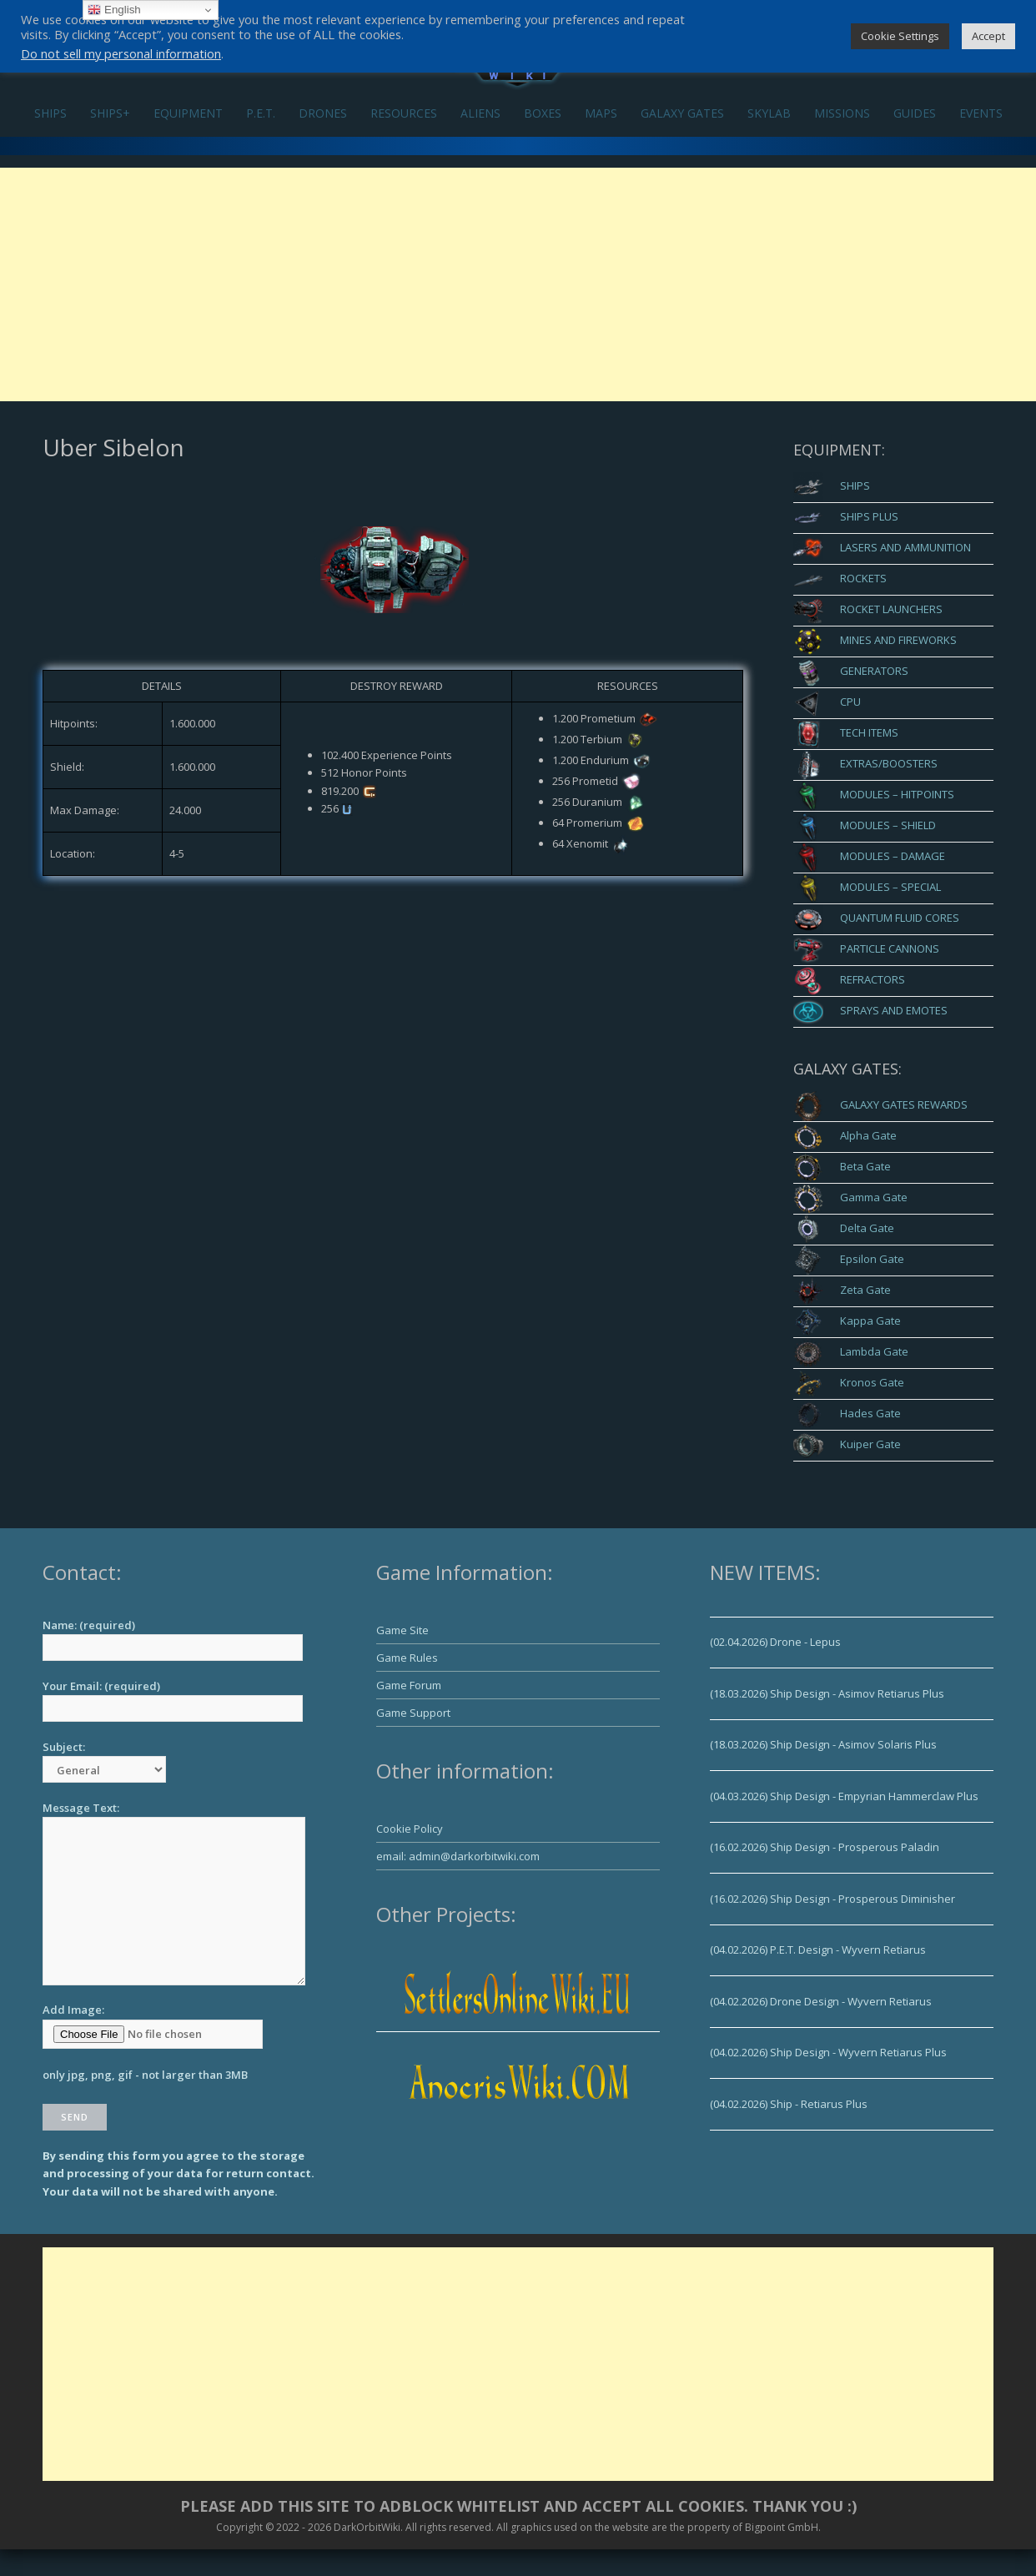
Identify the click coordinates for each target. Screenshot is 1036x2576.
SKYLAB (769, 113)
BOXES (542, 113)
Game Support (413, 1712)
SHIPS (50, 113)
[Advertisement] (518, 284)
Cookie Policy (409, 1828)
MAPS (601, 113)
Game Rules (407, 1657)
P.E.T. (260, 113)
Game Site (402, 1630)
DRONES (323, 113)
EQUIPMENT (188, 113)
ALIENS (480, 113)
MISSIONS (842, 113)
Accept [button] (988, 35)
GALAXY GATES (682, 113)
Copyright (239, 2527)
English (114, 10)
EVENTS (981, 113)
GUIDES (914, 113)
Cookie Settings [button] (900, 35)
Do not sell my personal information (121, 53)
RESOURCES (403, 113)
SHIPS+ (110, 113)
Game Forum (408, 1685)
